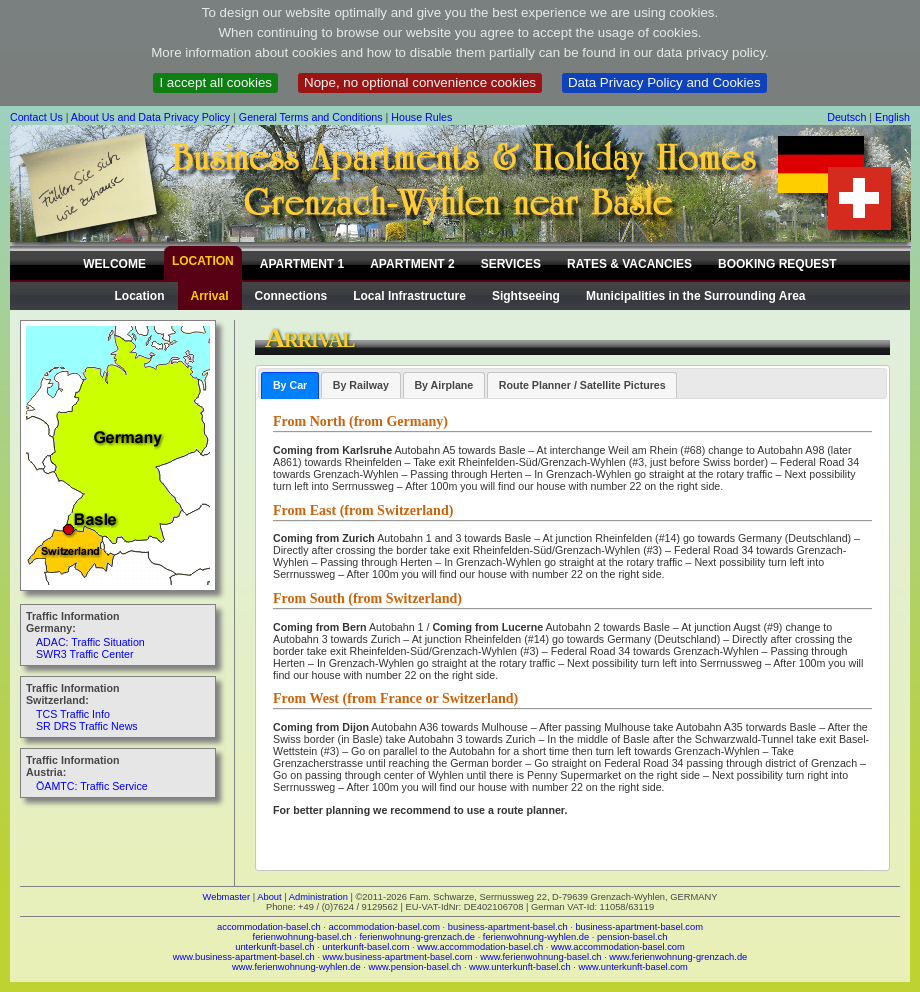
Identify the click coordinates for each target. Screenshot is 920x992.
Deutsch (846, 117)
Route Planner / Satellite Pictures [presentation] (582, 385)
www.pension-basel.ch (414, 967)
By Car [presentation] (290, 385)
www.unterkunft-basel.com (632, 967)
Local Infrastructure (409, 296)
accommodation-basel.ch (269, 927)
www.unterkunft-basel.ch (520, 967)
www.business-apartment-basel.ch (244, 957)
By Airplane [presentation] (443, 385)
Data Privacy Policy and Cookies (664, 82)
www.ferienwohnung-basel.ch (540, 957)
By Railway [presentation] (361, 385)
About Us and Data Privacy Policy (150, 117)
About (269, 897)
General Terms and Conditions (311, 117)
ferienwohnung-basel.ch (302, 937)
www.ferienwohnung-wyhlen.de (296, 967)
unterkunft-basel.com (365, 947)
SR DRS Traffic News (87, 726)
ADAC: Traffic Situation (90, 642)
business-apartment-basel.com (639, 927)
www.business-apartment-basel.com (398, 957)
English (892, 117)
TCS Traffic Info (73, 714)
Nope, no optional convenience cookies (420, 82)
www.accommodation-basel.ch (480, 947)
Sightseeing (526, 296)
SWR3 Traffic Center (85, 654)
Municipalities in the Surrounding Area (696, 296)
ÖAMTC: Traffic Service (92, 786)
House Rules (421, 117)
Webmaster (227, 897)
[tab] (290, 385)
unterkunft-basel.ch (274, 947)
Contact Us (36, 117)
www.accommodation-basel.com (618, 947)
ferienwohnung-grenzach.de (417, 937)
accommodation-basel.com (384, 927)
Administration (318, 897)
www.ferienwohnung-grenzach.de (678, 957)
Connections (291, 296)
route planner (531, 810)
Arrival (210, 296)
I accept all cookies (215, 82)
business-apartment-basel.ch (508, 927)
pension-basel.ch (632, 937)
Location (140, 296)
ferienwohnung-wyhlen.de (536, 937)
